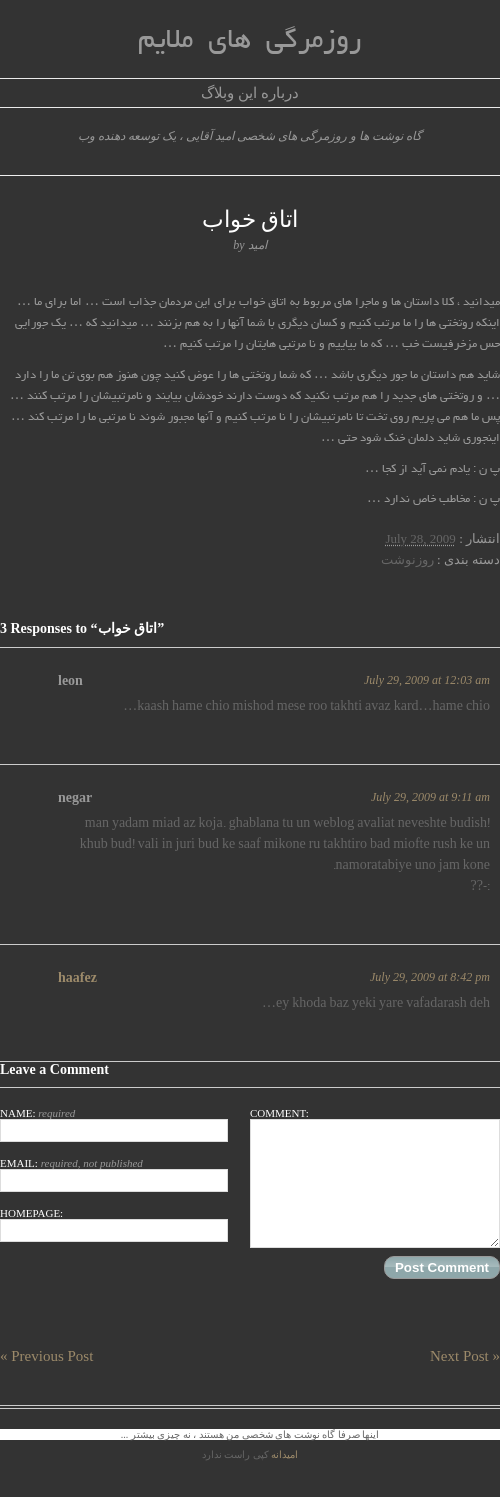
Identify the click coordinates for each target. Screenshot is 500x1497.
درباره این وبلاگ (250, 93)
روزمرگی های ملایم (249, 41)
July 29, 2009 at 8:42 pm (430, 977)
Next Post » (465, 1356)
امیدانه (284, 1454)
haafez (77, 977)
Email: (114, 1174)
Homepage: (114, 1224)
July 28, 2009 (420, 538)
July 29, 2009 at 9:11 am (430, 797)
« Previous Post (46, 1356)
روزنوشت (407, 559)
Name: (114, 1124)
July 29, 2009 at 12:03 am (427, 680)
